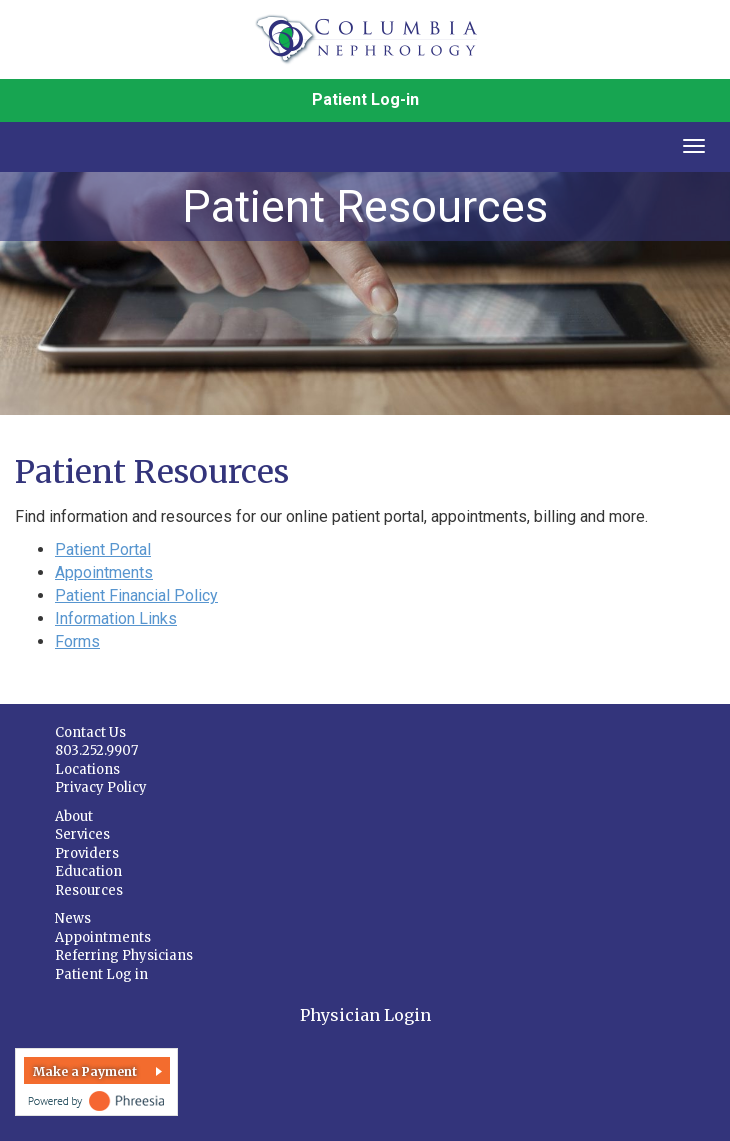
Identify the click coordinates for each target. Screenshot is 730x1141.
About (74, 816)
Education (88, 871)
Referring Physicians (124, 955)
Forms (77, 641)
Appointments (104, 572)
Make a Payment (85, 1071)
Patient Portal (103, 549)
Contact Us (90, 732)
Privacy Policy (101, 787)
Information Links (116, 618)
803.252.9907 (96, 750)
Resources (89, 890)
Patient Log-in (365, 99)
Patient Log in (101, 974)
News (73, 918)
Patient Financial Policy (136, 595)
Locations (87, 769)
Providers (87, 853)
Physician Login (365, 1015)
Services (82, 834)
